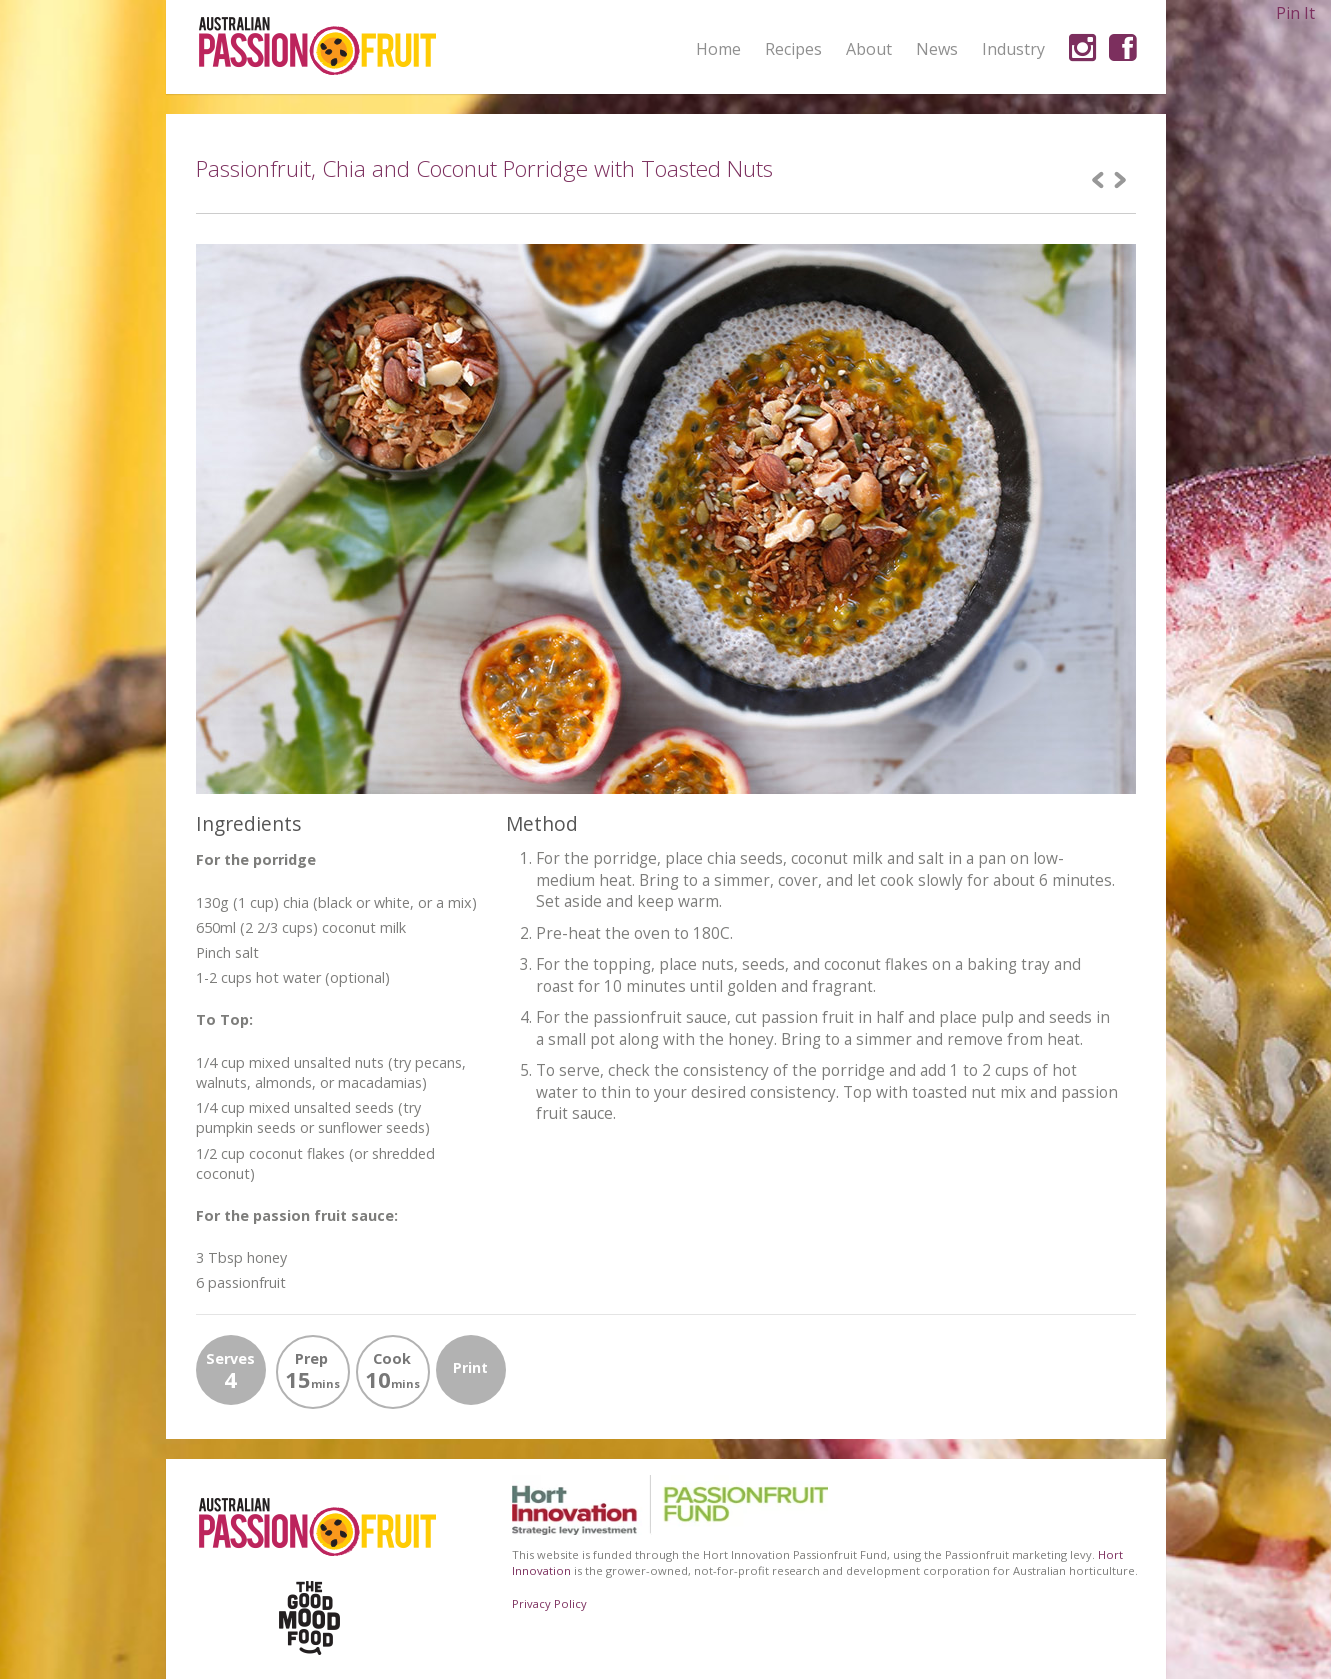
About (869, 49)
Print (470, 1367)
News (937, 49)
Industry (1013, 49)
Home (718, 49)
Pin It (1295, 13)
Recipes (793, 49)
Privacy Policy (549, 1603)
